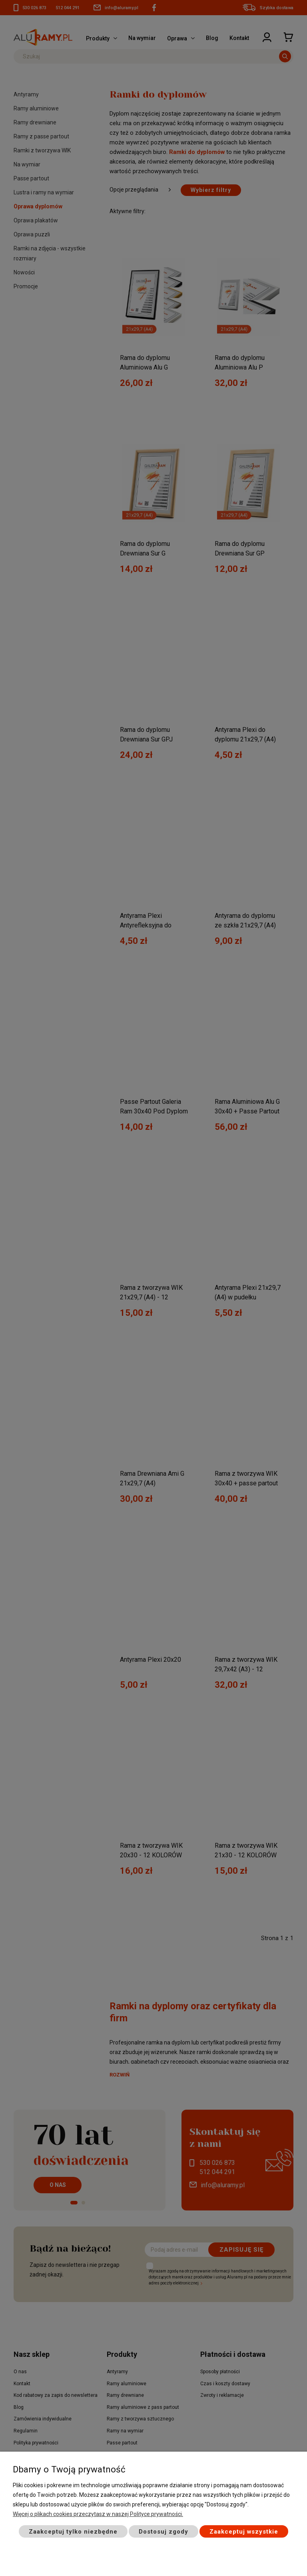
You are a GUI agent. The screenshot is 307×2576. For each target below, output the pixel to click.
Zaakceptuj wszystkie (243, 2531)
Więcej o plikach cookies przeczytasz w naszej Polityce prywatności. (98, 2514)
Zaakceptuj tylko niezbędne (73, 2531)
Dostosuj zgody (163, 2531)
